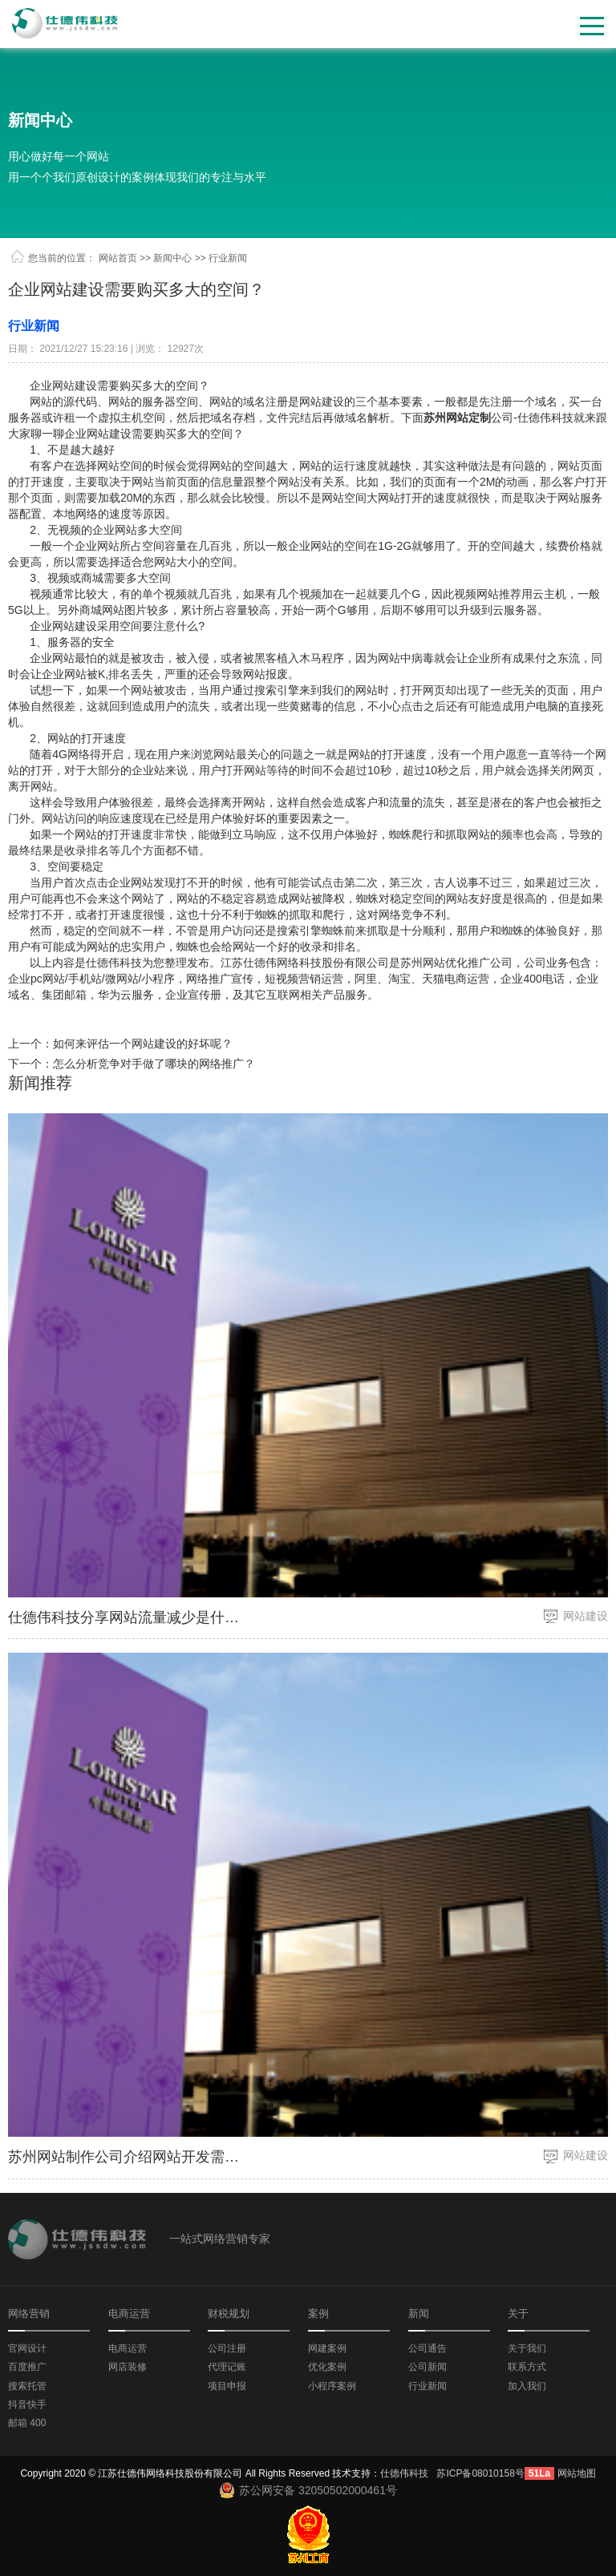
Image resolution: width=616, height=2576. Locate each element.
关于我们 (527, 2348)
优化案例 (327, 2366)
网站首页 (118, 258)
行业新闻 (427, 2386)
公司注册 (227, 2348)
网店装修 (127, 2366)
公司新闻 (427, 2366)
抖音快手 (27, 2404)
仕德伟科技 (404, 2473)
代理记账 (227, 2366)
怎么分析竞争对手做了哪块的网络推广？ (154, 1063)
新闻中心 (40, 120)
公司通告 (427, 2348)
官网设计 (27, 2348)
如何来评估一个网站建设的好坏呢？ (143, 1043)
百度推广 (27, 2366)
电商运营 (127, 2348)
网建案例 (327, 2348)
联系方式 (527, 2366)
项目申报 (227, 2386)
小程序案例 (332, 2386)
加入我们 (527, 2386)
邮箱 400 (27, 2423)
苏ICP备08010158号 (480, 2473)
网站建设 (585, 1615)
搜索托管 (27, 2386)
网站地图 (576, 2473)
